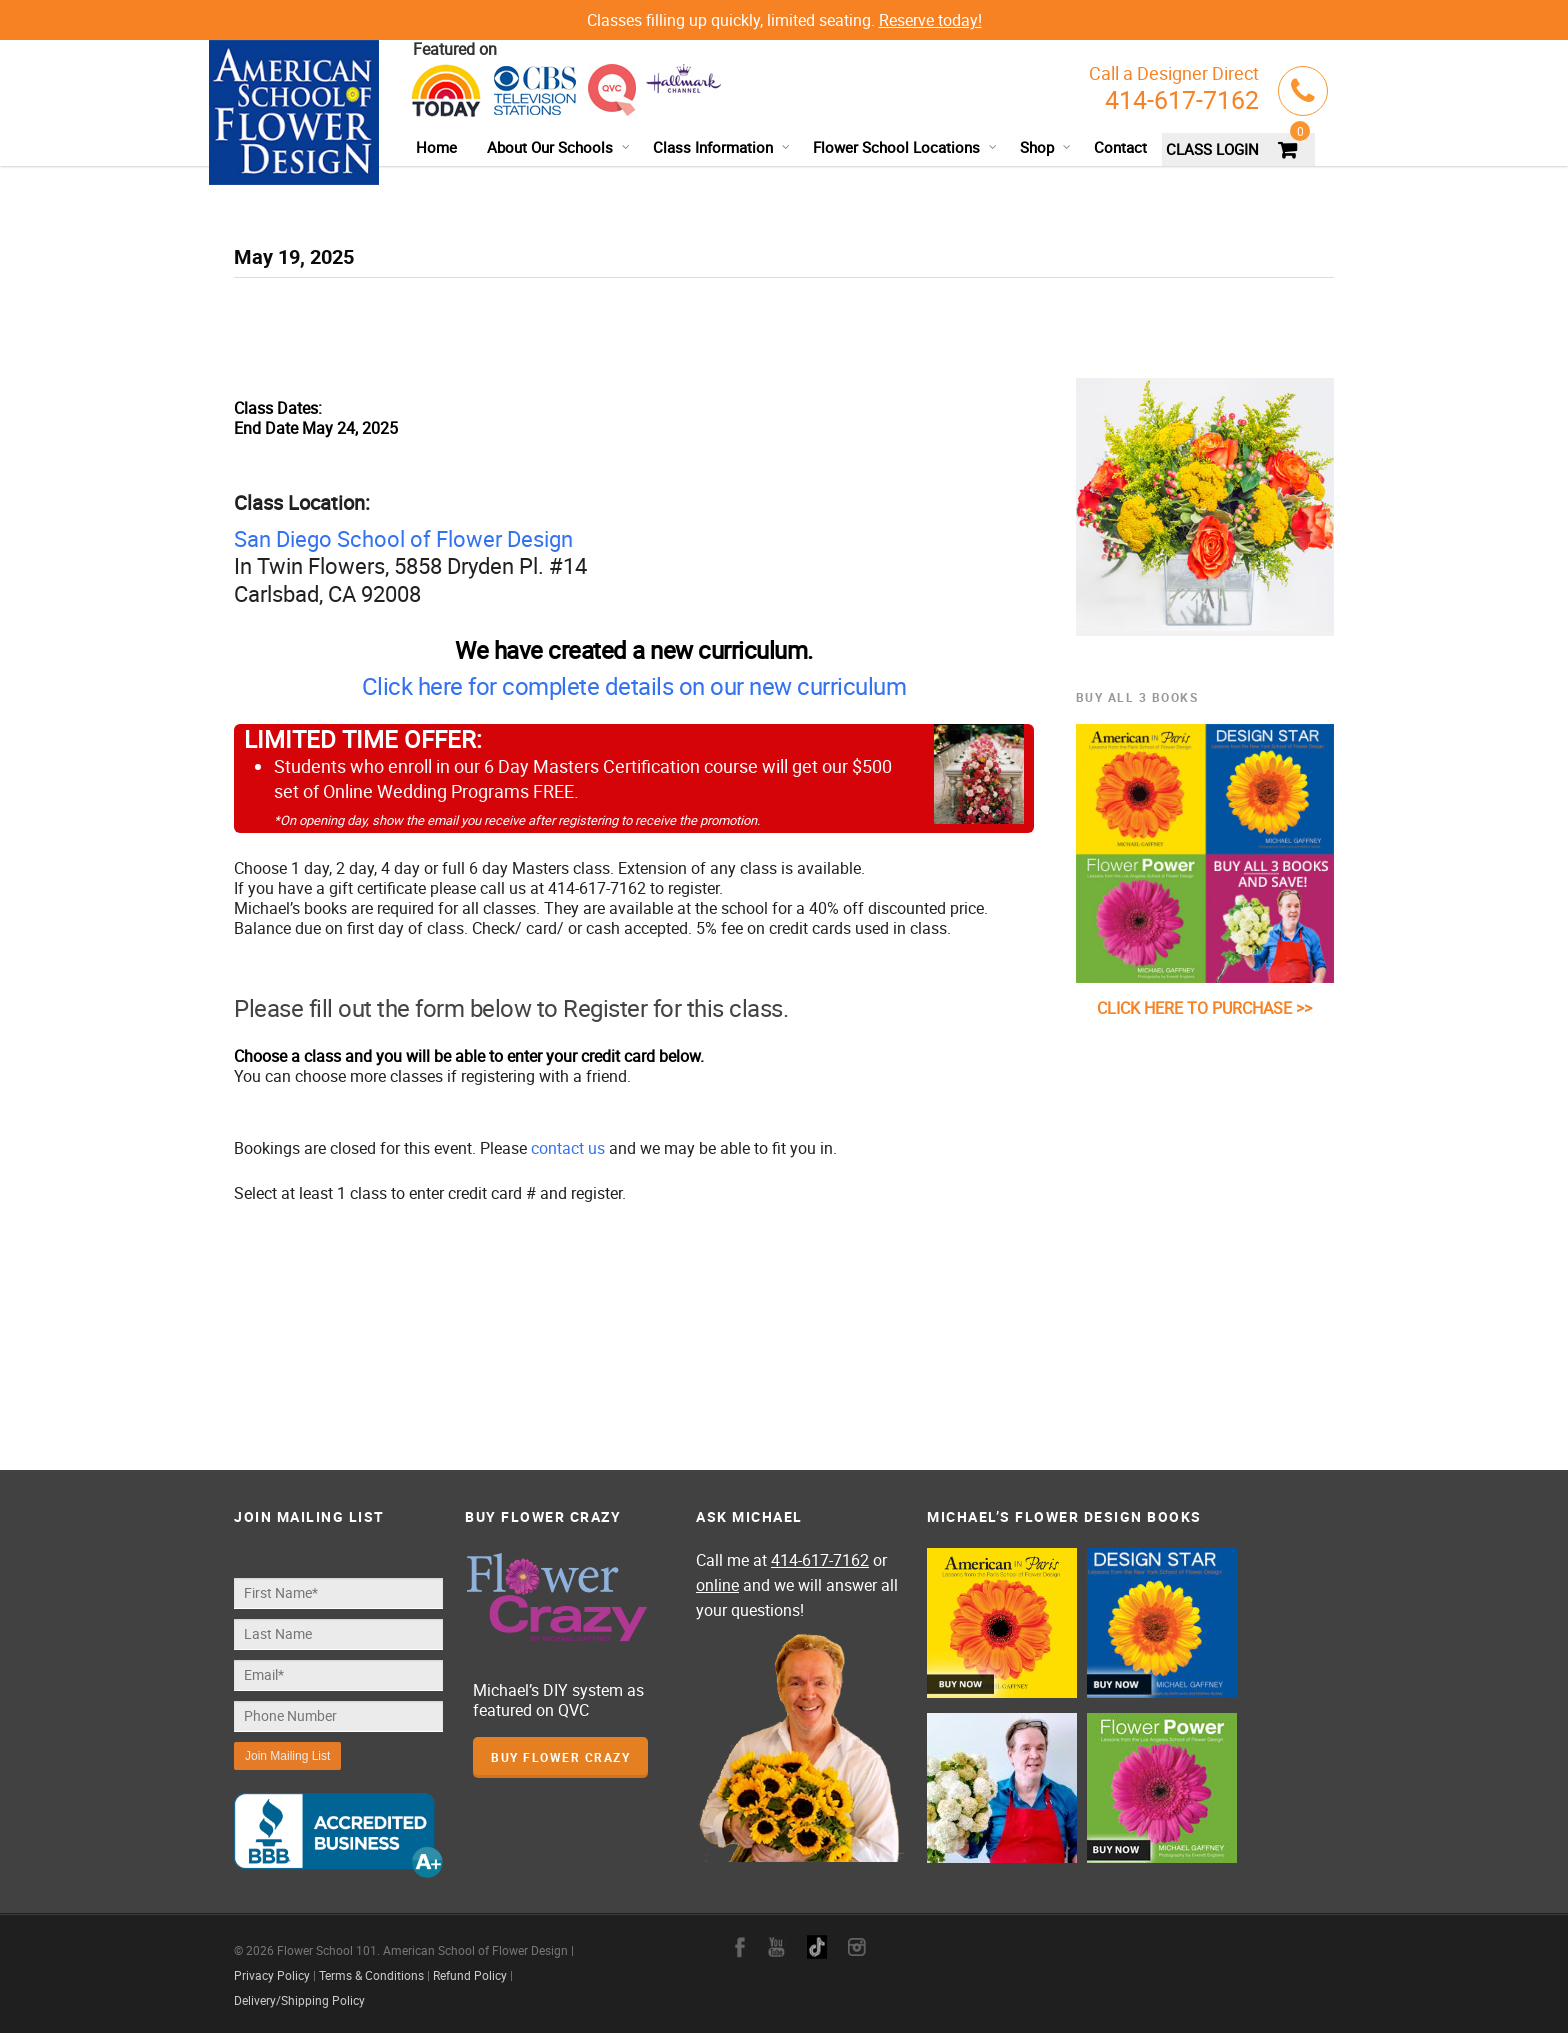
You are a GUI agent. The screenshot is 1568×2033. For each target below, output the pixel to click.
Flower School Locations (905, 147)
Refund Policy (470, 1975)
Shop (1046, 147)
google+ (817, 1947)
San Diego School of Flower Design (403, 538)
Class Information (722, 147)
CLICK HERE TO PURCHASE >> (1204, 1008)
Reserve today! (930, 20)
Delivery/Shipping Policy (299, 2000)
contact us (568, 1148)
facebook (740, 1947)
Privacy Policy (272, 1975)
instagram (857, 1947)
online (717, 1585)
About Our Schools (559, 147)
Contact (1120, 147)
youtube (776, 1947)
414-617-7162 (1182, 99)
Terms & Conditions (371, 1975)
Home (436, 147)
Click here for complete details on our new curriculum (634, 686)
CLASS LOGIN (1212, 149)
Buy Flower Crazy (560, 1757)
